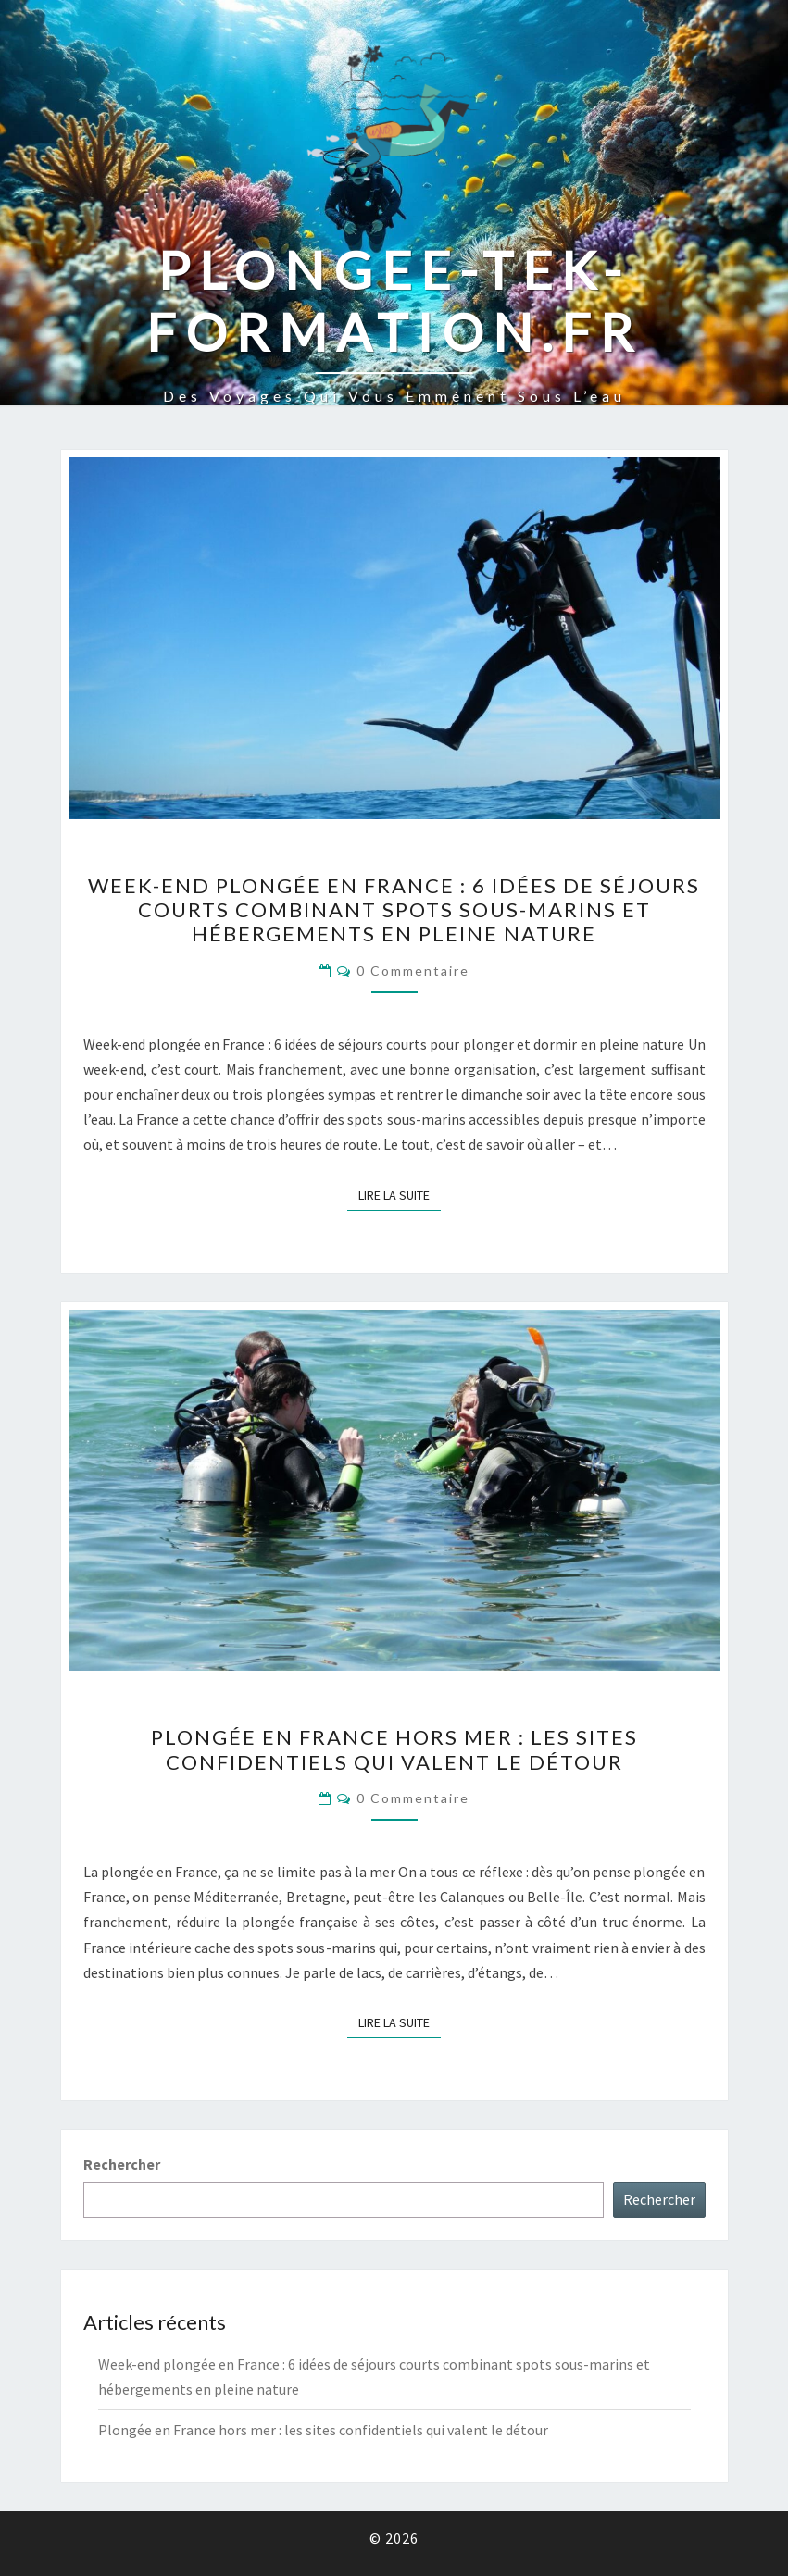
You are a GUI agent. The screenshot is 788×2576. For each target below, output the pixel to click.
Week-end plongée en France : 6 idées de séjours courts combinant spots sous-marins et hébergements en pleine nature (394, 910)
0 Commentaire (412, 970)
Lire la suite (399, 1194)
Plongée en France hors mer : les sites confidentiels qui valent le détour (394, 1748)
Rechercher (121, 2164)
